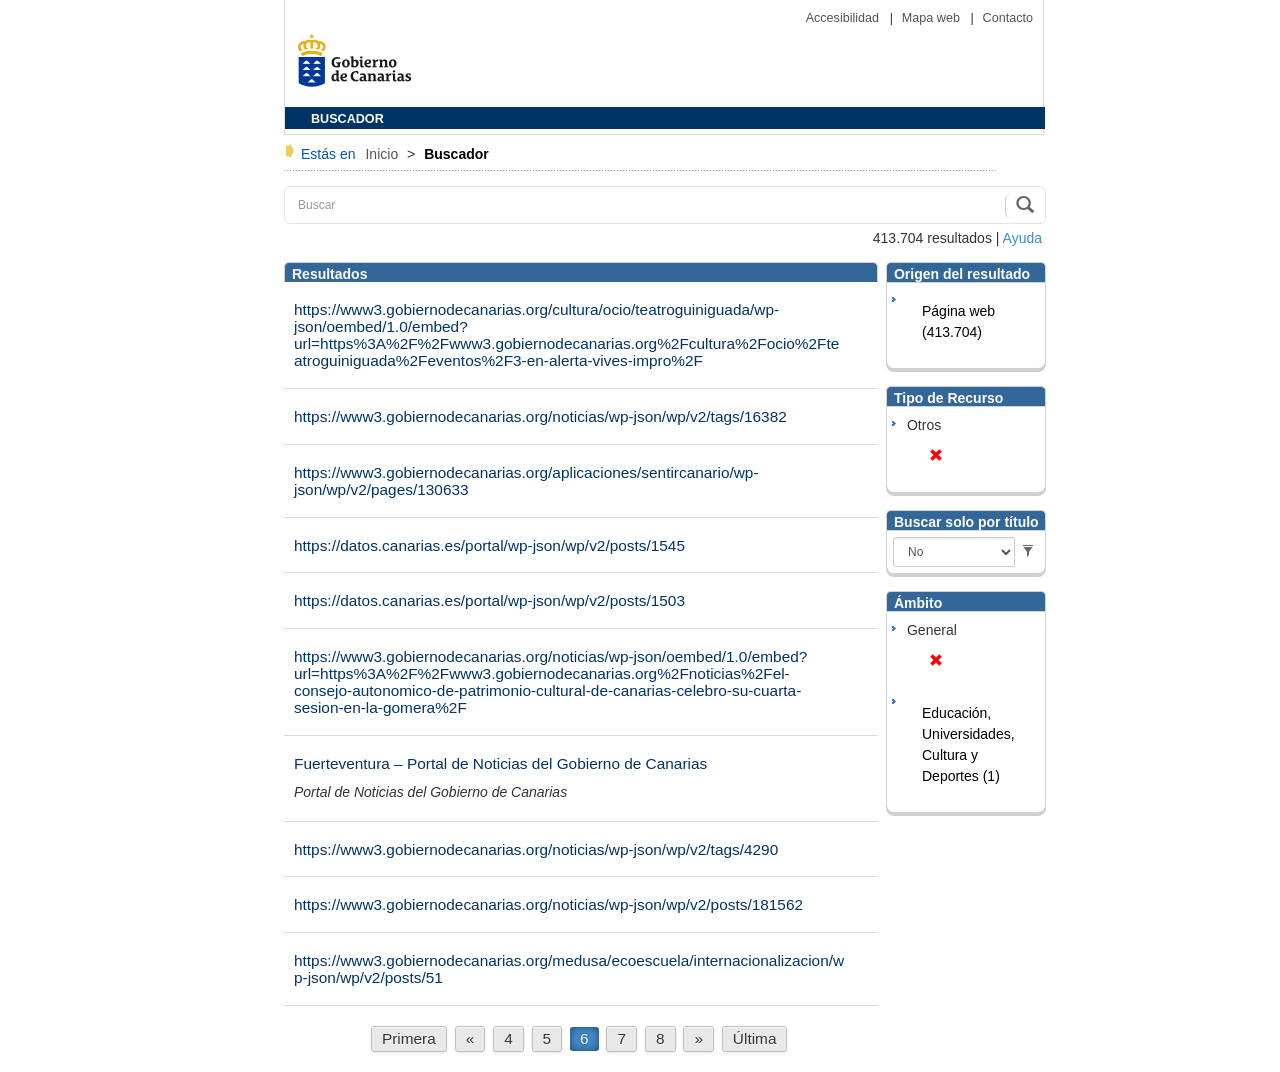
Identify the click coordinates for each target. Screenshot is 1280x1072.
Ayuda (1022, 238)
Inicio (383, 154)
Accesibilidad (844, 18)
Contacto (1008, 18)
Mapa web (933, 18)
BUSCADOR (347, 119)
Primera (409, 1038)
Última (755, 1038)
